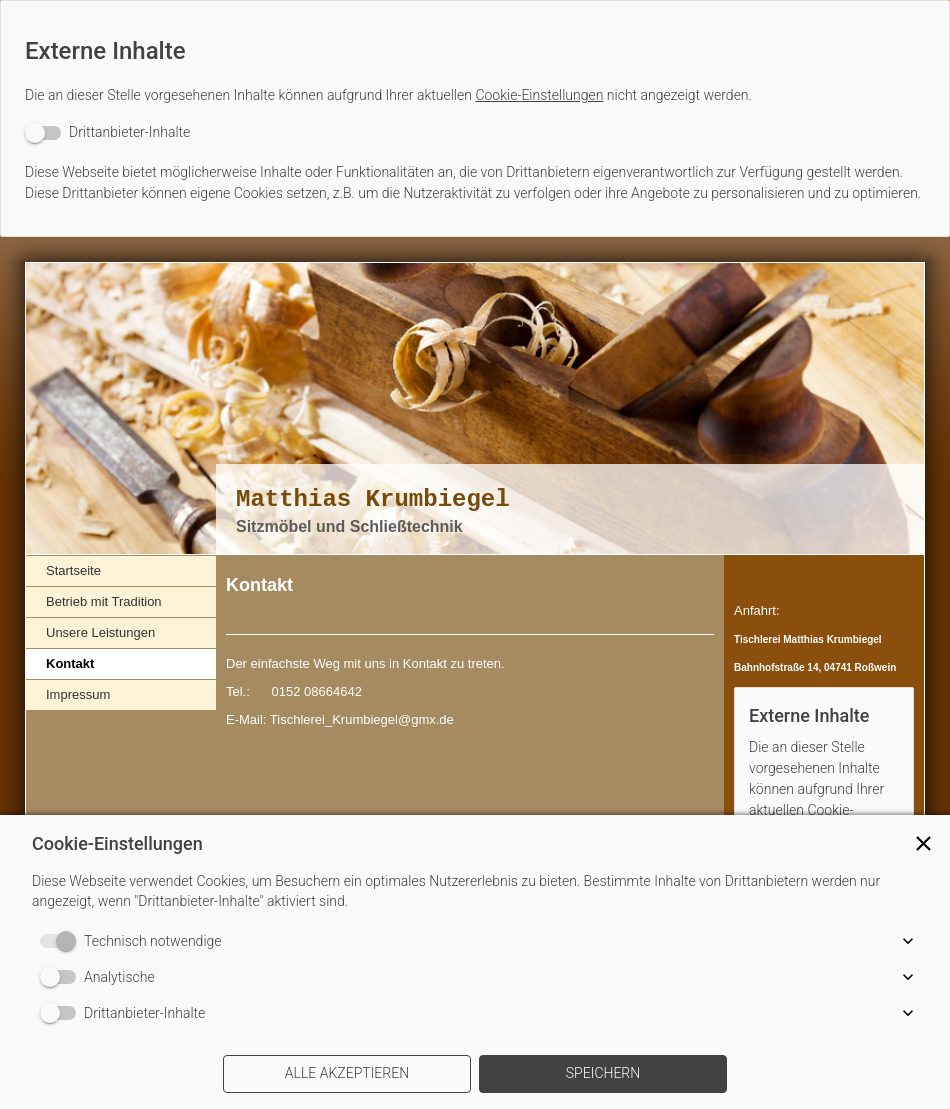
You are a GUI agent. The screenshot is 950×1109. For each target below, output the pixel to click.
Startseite (73, 570)
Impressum (78, 694)
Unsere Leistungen (100, 632)
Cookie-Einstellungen (539, 95)
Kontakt (70, 663)
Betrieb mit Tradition (104, 601)
